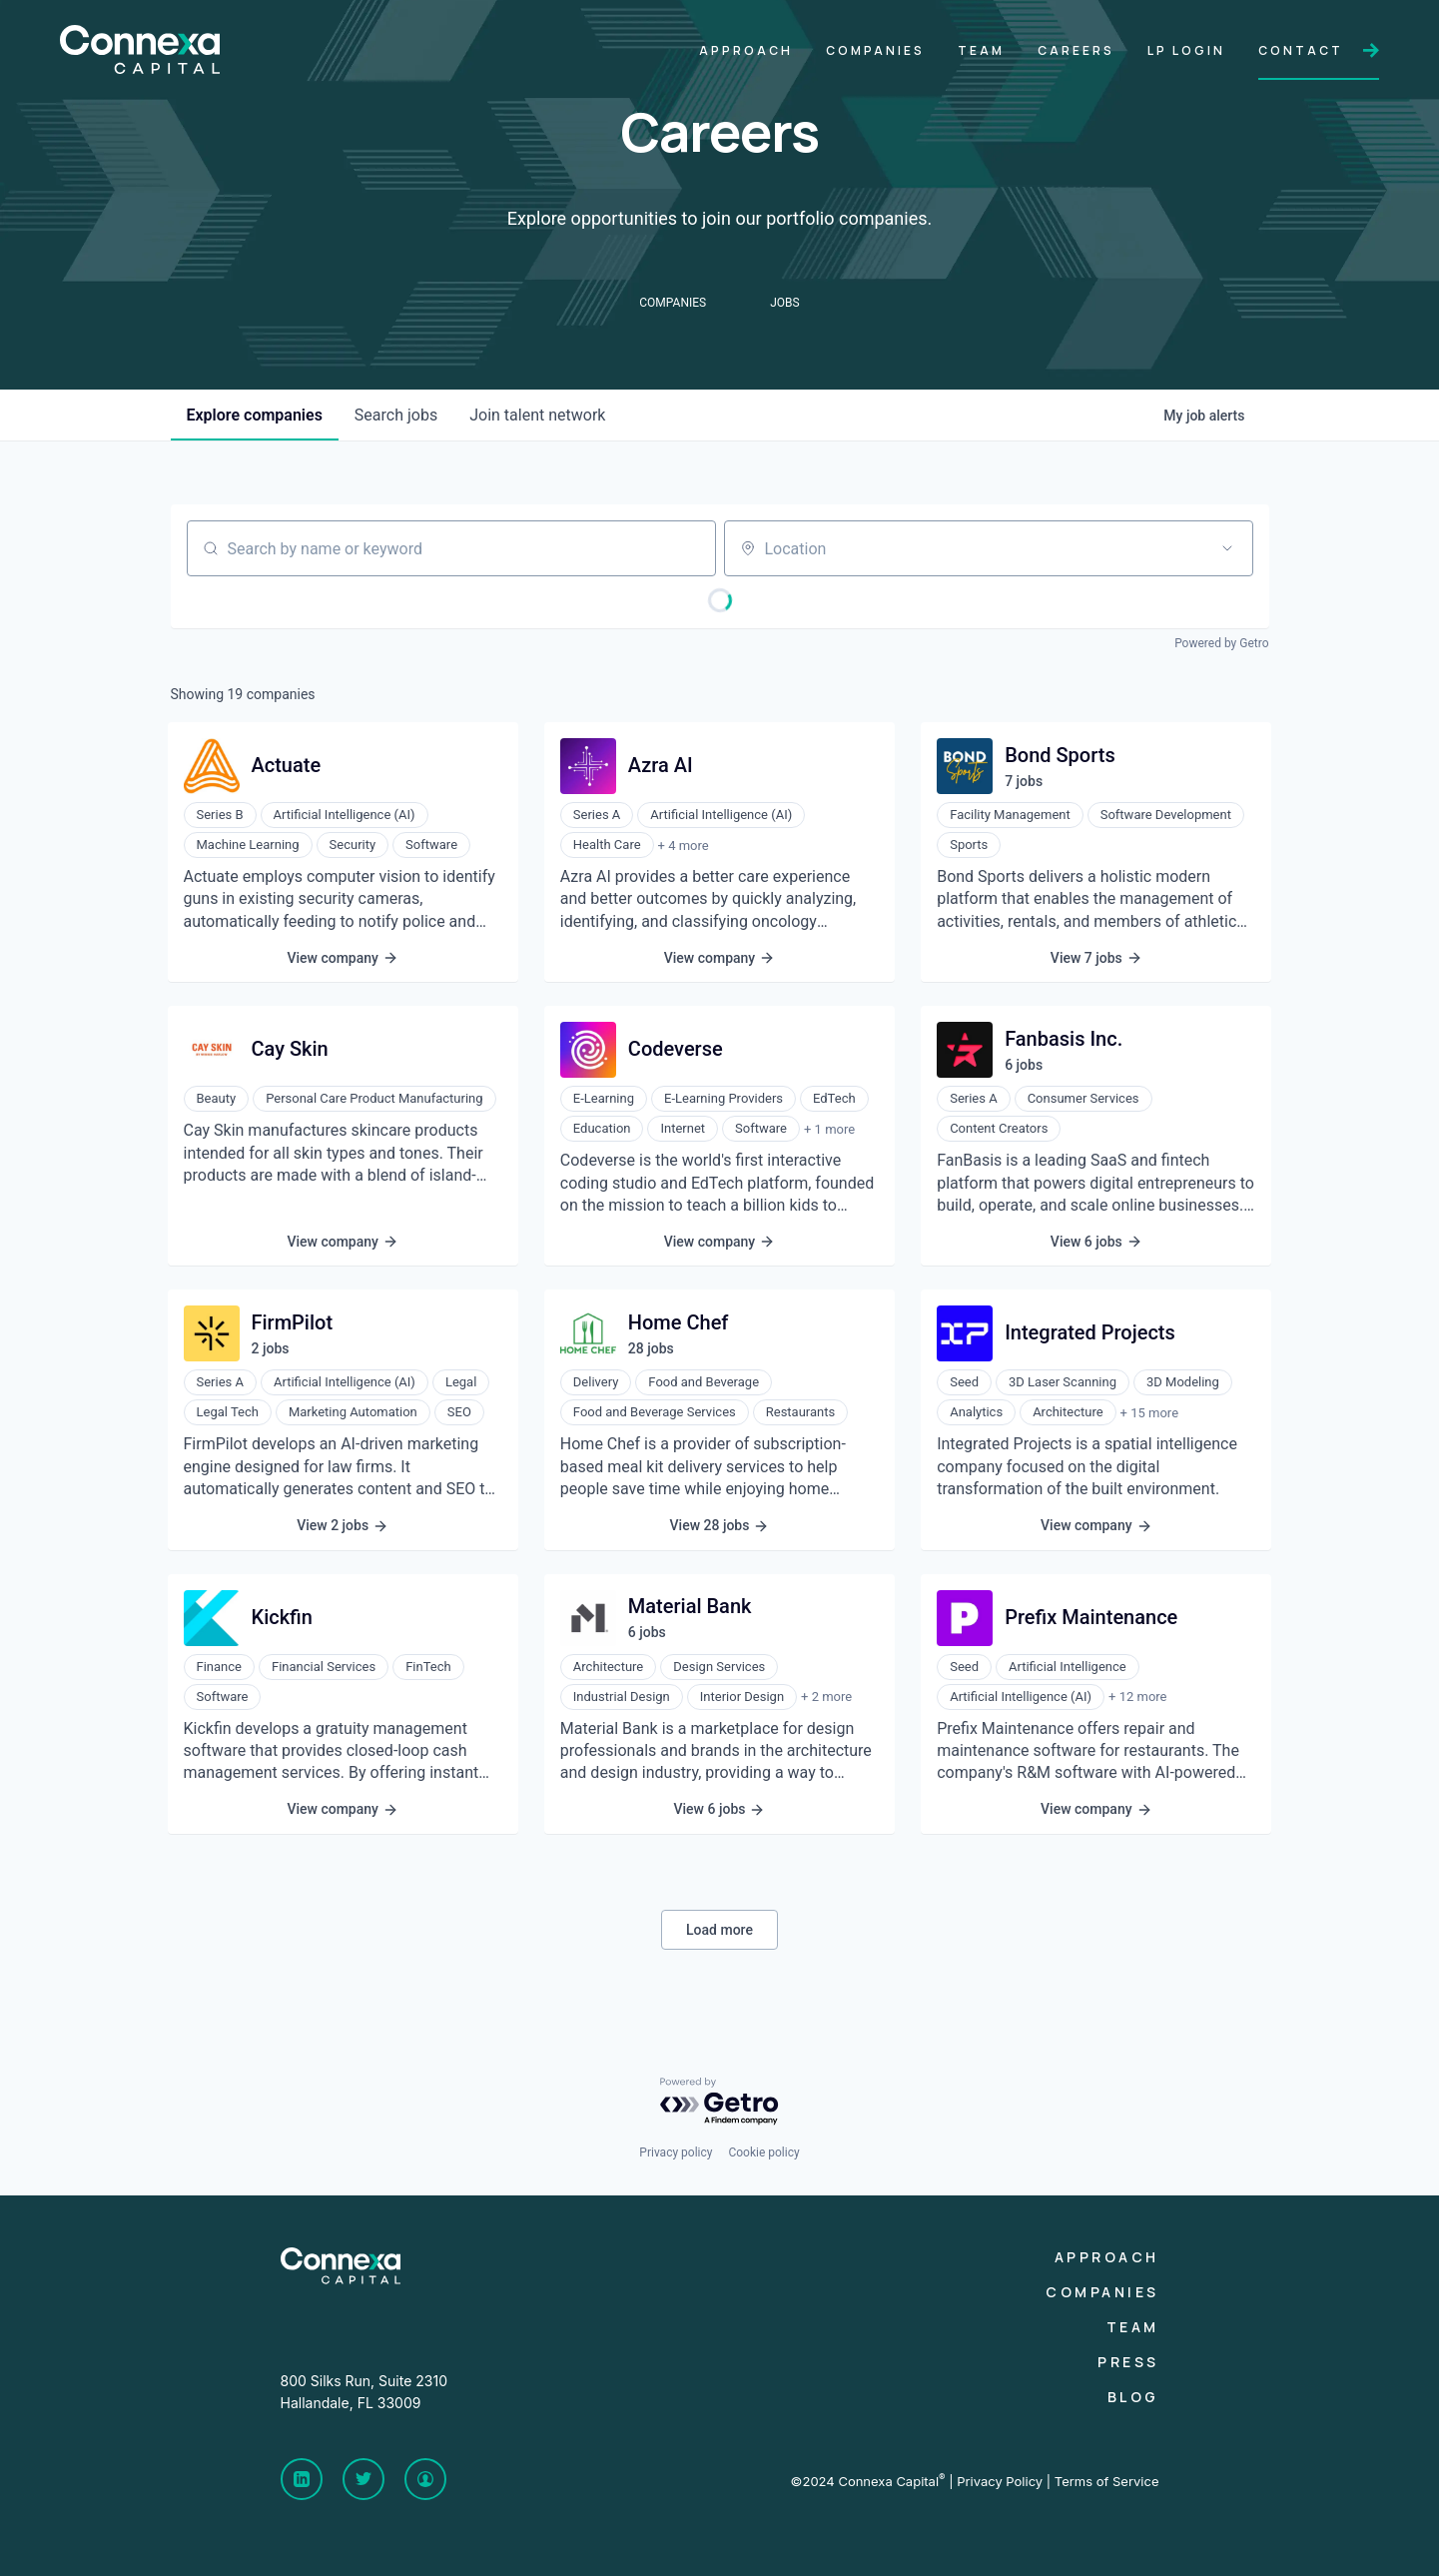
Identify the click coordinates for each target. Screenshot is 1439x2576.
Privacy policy (675, 2152)
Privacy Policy (1000, 2481)
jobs (396, 415)
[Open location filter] (1227, 548)
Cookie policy (763, 2152)
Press (1128, 2361)
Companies (1102, 2291)
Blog (1133, 2396)
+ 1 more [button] (829, 1129)
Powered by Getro (1221, 643)
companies (255, 415)
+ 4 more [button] (683, 845)
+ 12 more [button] (1137, 1696)
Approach (1107, 2256)
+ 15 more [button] (1149, 1412)
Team (1132, 2326)
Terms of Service (1107, 2481)
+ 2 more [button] (826, 1696)
